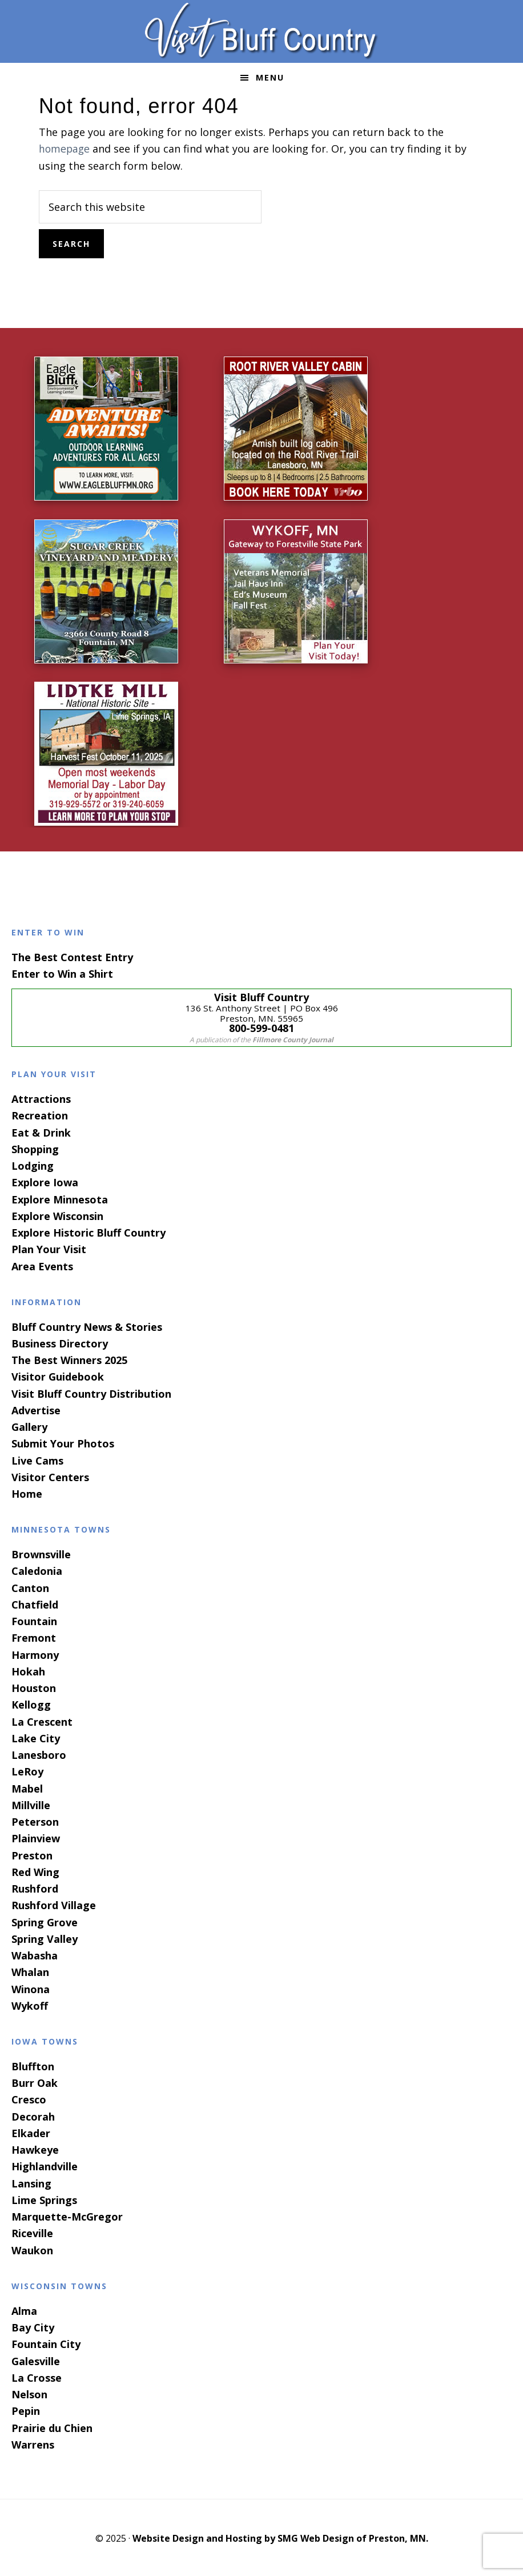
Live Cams (37, 1459)
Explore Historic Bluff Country (88, 1231)
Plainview (35, 1837)
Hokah (28, 1670)
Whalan (30, 1971)
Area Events (42, 1264)
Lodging (32, 1164)
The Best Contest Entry (72, 956)
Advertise (36, 1409)
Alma (24, 2310)
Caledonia (36, 1570)
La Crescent (42, 1720)
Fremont (33, 1636)
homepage (65, 148)
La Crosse (36, 2376)
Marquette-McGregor (67, 2215)
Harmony (35, 1653)
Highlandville (44, 2165)
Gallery (29, 1426)
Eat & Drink (41, 1131)
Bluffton (32, 2065)
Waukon (32, 2249)
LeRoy (27, 1770)
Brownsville (41, 1553)
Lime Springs (44, 2199)
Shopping (35, 1148)
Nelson (29, 2393)
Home (26, 1492)
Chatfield (34, 1603)
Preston (32, 1854)
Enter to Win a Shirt (62, 972)
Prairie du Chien (51, 2426)
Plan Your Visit (48, 1248)
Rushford (34, 1887)
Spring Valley (44, 1938)
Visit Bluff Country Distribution (91, 1392)
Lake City (35, 1737)
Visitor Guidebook (57, 1375)
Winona (30, 1987)
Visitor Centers (50, 1476)
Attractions (41, 1098)
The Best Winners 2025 (69, 1359)
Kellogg (31, 1703)
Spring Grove (44, 1920)
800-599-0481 (261, 1027)
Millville (30, 1804)
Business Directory (59, 1342)
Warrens (32, 2443)
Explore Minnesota (59, 1198)
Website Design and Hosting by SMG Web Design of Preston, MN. (280, 2537)
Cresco (28, 2098)
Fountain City (46, 2343)
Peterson (35, 1820)
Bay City (32, 2326)
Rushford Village (53, 1904)
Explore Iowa (44, 1181)
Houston (33, 1687)
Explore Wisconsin (57, 1215)
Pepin (25, 2410)
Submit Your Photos (62, 1442)
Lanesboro (38, 1754)
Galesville (35, 2359)
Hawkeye (35, 2148)
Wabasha (34, 1954)
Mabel (27, 1787)
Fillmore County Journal (292, 1038)
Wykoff (29, 2004)
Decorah (33, 2115)
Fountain (34, 1620)
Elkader (30, 2132)
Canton (30, 1586)
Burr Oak (34, 2082)
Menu (270, 77)
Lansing (31, 2182)
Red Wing (35, 1871)
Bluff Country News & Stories (86, 1325)
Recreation (39, 1114)
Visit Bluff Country (261, 31)
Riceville (32, 2232)
